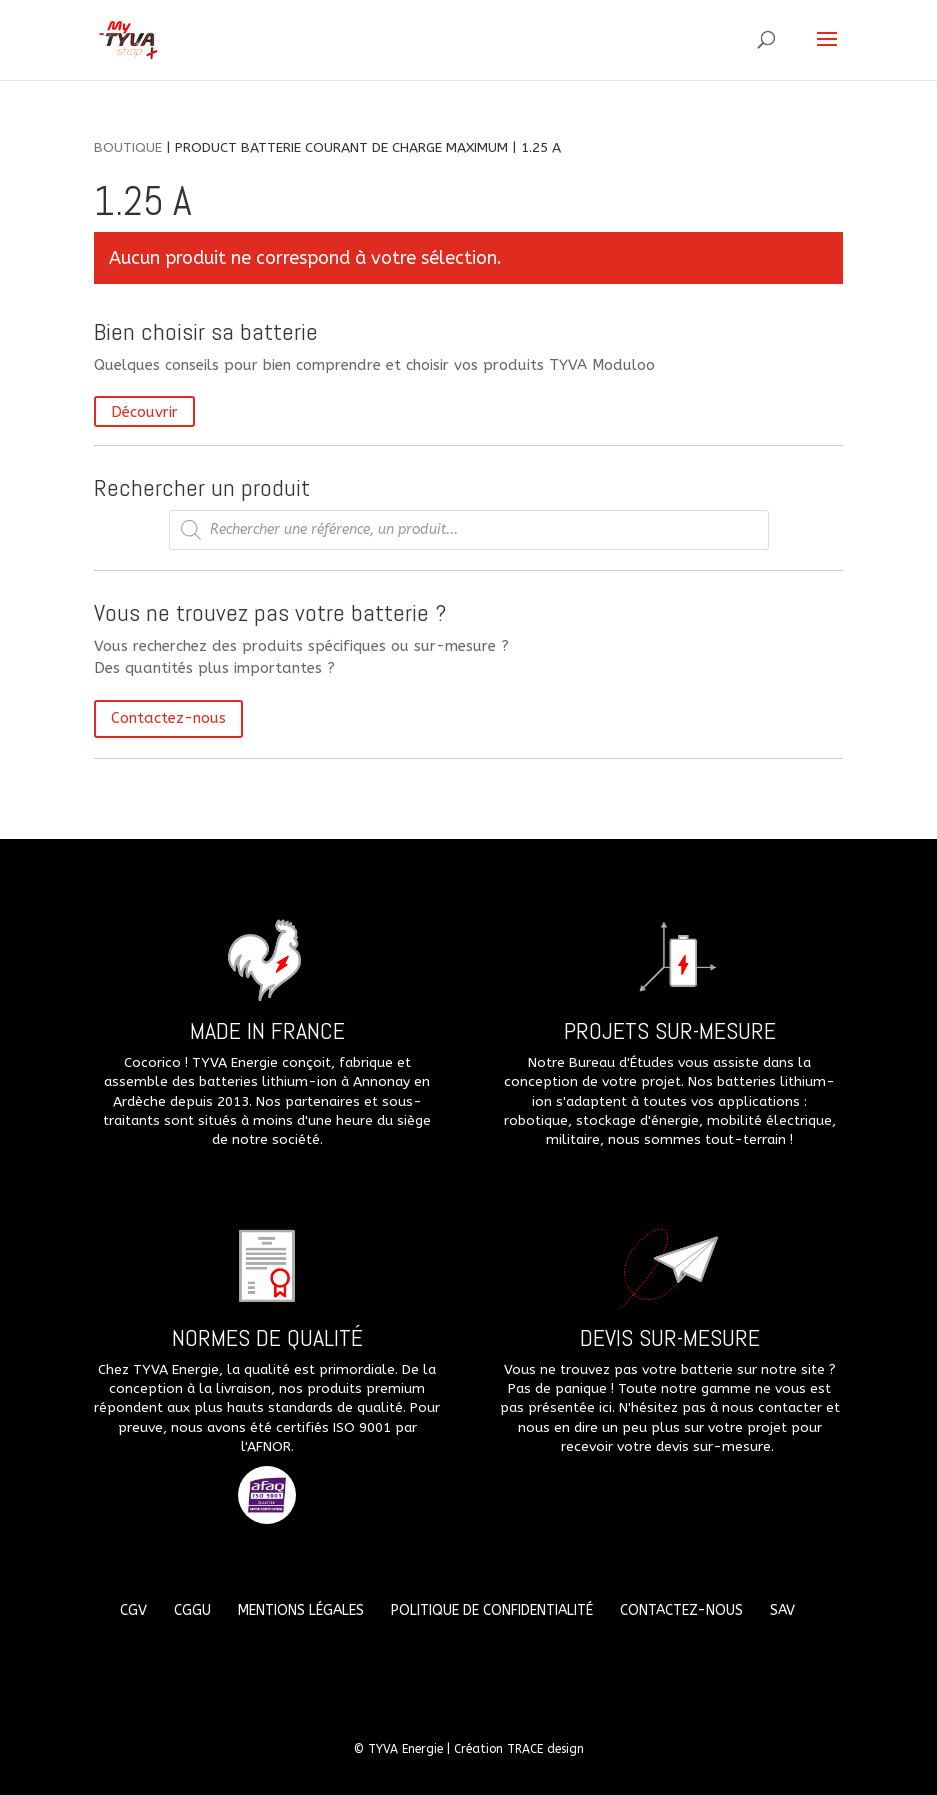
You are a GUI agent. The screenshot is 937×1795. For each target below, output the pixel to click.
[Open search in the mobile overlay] (469, 530)
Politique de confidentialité (492, 1610)
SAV (782, 1610)
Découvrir (144, 411)
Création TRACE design (519, 1749)
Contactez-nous (168, 718)
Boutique (128, 147)
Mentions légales (301, 1610)
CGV (133, 1610)
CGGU (192, 1610)
